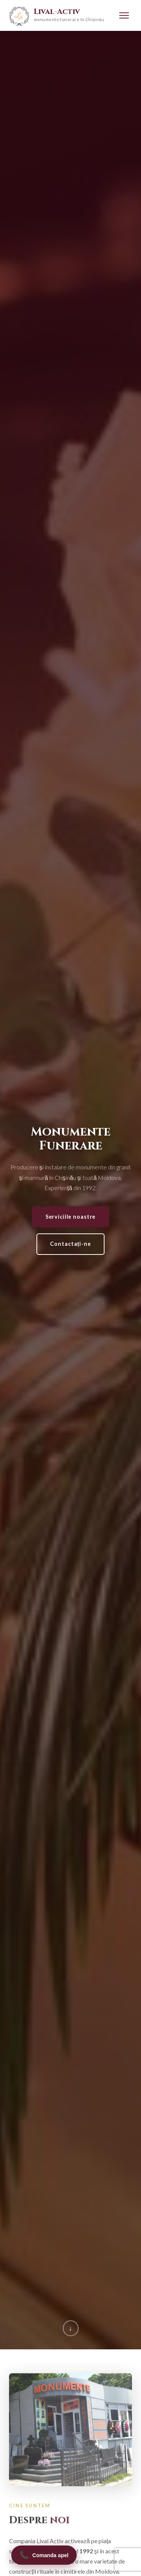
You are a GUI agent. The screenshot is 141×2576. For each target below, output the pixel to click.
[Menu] (124, 15)
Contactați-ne (70, 1244)
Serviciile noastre (70, 1216)
